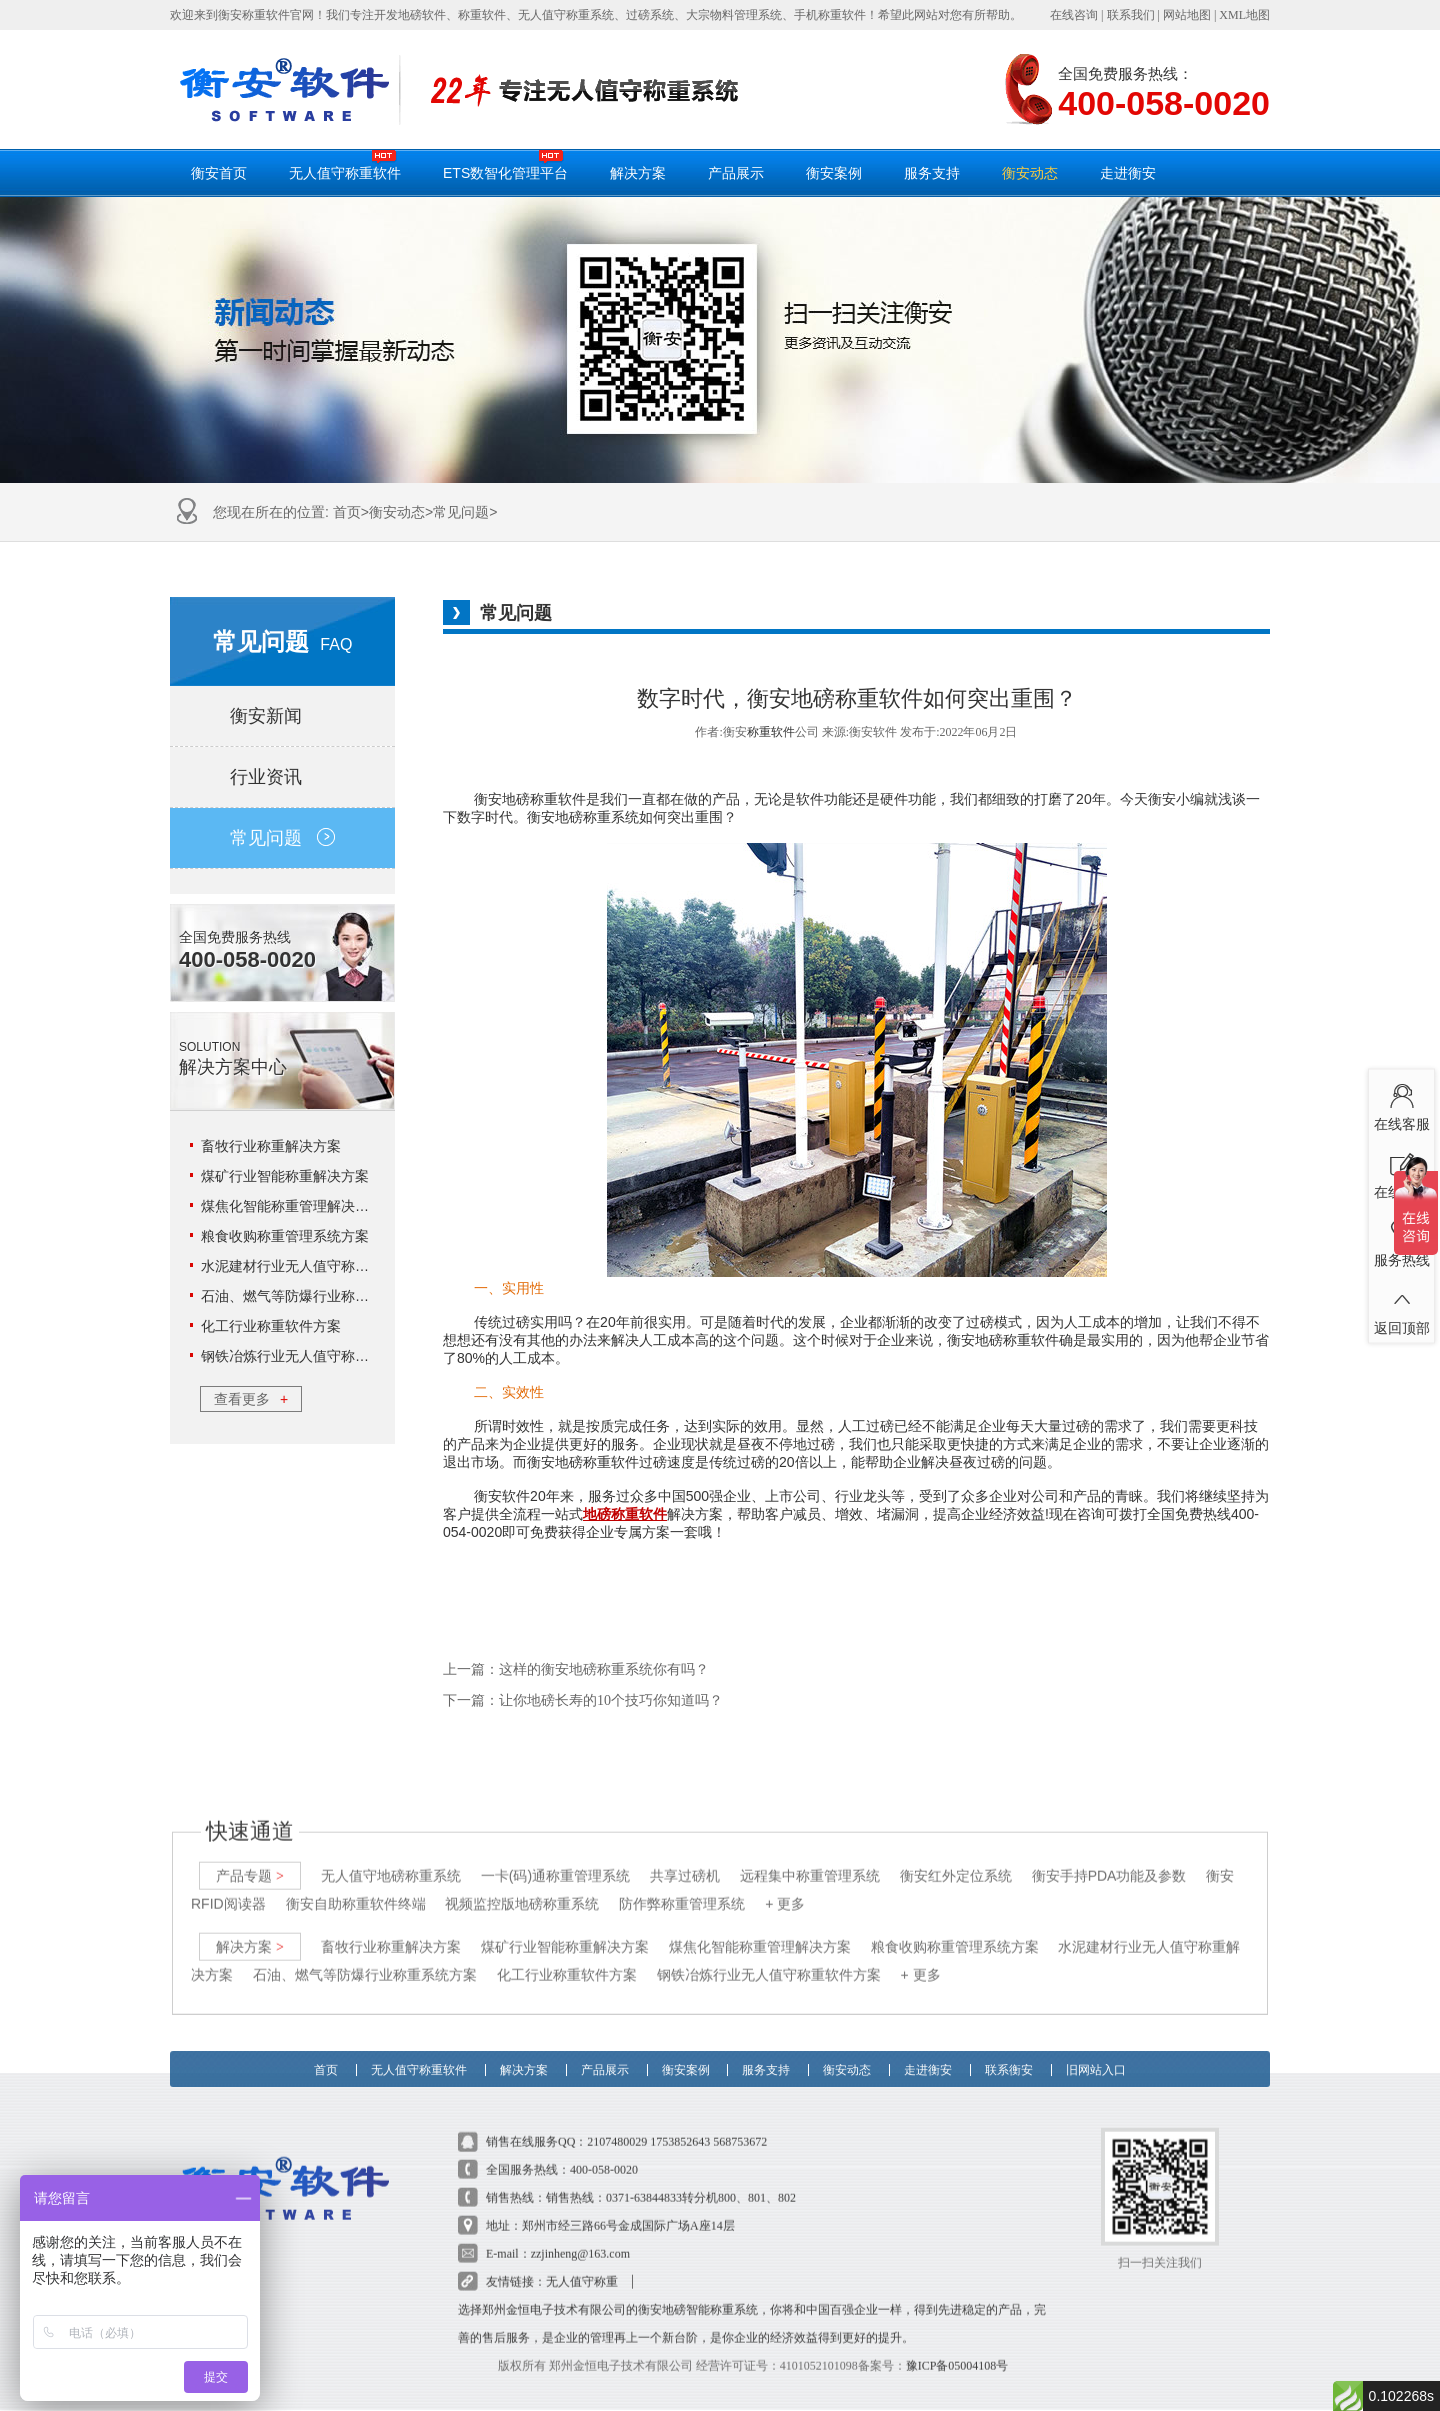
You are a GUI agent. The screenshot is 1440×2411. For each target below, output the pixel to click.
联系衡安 (1009, 2046)
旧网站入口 (1096, 2046)
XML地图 (1244, 15)
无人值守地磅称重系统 (391, 1858)
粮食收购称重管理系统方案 (285, 1236)
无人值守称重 (582, 2264)
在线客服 (1401, 1103)
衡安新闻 (282, 716)
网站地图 (1187, 15)
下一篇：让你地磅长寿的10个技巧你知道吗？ (583, 1700)
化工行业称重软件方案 (271, 1326)
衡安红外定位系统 (956, 1858)
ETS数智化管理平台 (505, 165)
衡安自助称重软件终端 (356, 1886)
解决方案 (638, 173)
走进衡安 (1128, 173)
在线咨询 (1074, 15)
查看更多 (251, 1399)
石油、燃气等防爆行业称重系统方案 (313, 1296)
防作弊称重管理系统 (682, 1886)
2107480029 (617, 2124)
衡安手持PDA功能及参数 (1109, 1858)
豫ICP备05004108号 (957, 2348)
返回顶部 (1401, 1307)
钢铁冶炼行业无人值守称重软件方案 (313, 1356)
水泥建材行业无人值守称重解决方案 (313, 1266)
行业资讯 (282, 777)
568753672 (740, 2124)
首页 (347, 512)
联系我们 (1131, 15)
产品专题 (250, 1858)
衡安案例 (834, 173)
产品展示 (736, 173)
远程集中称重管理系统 (810, 1858)
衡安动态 (1030, 173)
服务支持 (932, 173)
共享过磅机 (685, 1858)
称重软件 (771, 732)
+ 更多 (785, 1886)
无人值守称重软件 (345, 165)
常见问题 (461, 512)
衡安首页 (219, 173)
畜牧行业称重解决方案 (271, 1146)
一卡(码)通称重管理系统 (555, 1858)
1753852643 (680, 2124)
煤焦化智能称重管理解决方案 (292, 1206)
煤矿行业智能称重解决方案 (285, 1176)
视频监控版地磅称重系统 (522, 1886)
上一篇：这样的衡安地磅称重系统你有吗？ (576, 1669)
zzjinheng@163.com (580, 2236)
